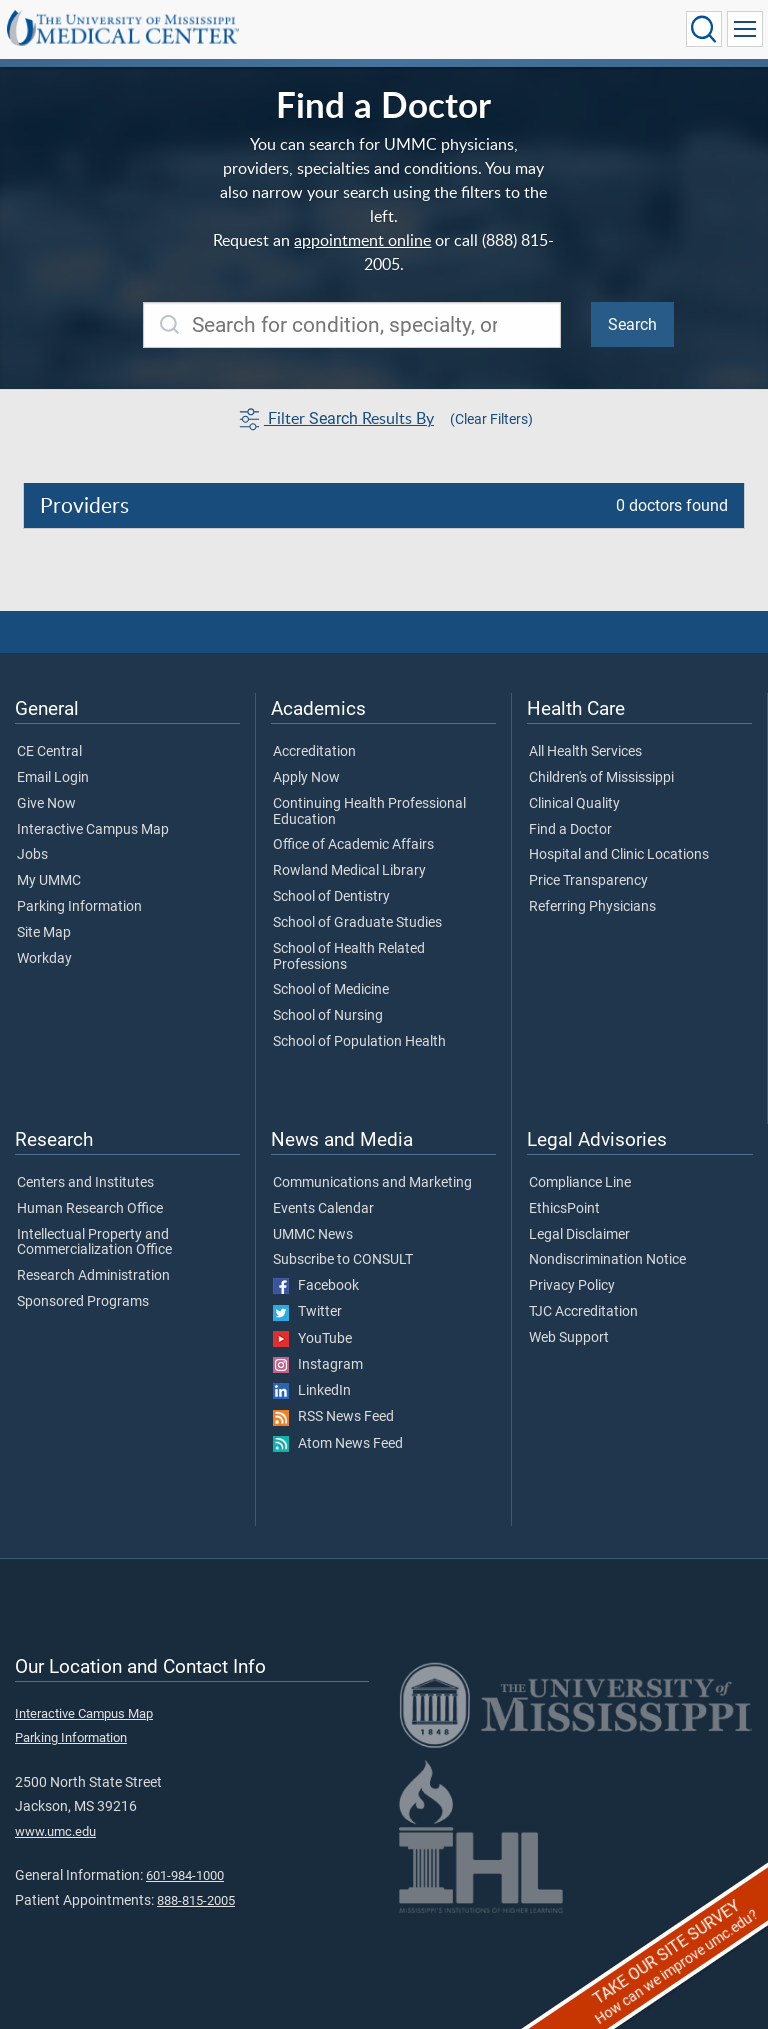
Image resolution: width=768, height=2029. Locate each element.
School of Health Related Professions (349, 957)
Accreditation (314, 752)
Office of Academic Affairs (353, 845)
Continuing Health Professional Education (369, 812)
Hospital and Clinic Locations (619, 855)
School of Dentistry (331, 897)
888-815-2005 (196, 1900)
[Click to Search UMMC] (704, 29)
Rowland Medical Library (349, 871)
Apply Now (306, 778)
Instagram (318, 1365)
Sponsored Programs (83, 1302)
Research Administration (93, 1276)
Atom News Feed (338, 1444)
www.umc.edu (55, 1831)
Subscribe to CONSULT (343, 1260)
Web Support (569, 1338)
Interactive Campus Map (93, 830)
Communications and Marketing (372, 1183)
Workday (44, 959)
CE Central (49, 752)
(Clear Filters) (491, 419)
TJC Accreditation (583, 1312)
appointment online (362, 240)
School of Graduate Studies (357, 923)
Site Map (44, 933)
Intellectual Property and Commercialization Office (94, 1243)
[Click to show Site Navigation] (745, 29)
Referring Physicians (592, 907)
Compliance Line (580, 1183)
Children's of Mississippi (601, 778)
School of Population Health (359, 1042)
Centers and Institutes (85, 1183)
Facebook (316, 1286)
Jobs (32, 855)
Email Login (53, 778)
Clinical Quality (574, 804)
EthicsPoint (564, 1209)
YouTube (312, 1339)
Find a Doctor (570, 830)
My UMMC (49, 881)
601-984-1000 (185, 1875)
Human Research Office (90, 1209)
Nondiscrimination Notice (607, 1260)
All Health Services (585, 752)
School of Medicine (331, 990)
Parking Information (79, 907)
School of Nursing (328, 1016)
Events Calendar (323, 1209)
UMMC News (313, 1235)
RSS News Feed (333, 1417)
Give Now (46, 804)
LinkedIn (312, 1391)
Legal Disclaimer (579, 1235)
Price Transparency (588, 881)
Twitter (307, 1312)
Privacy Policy (572, 1286)
